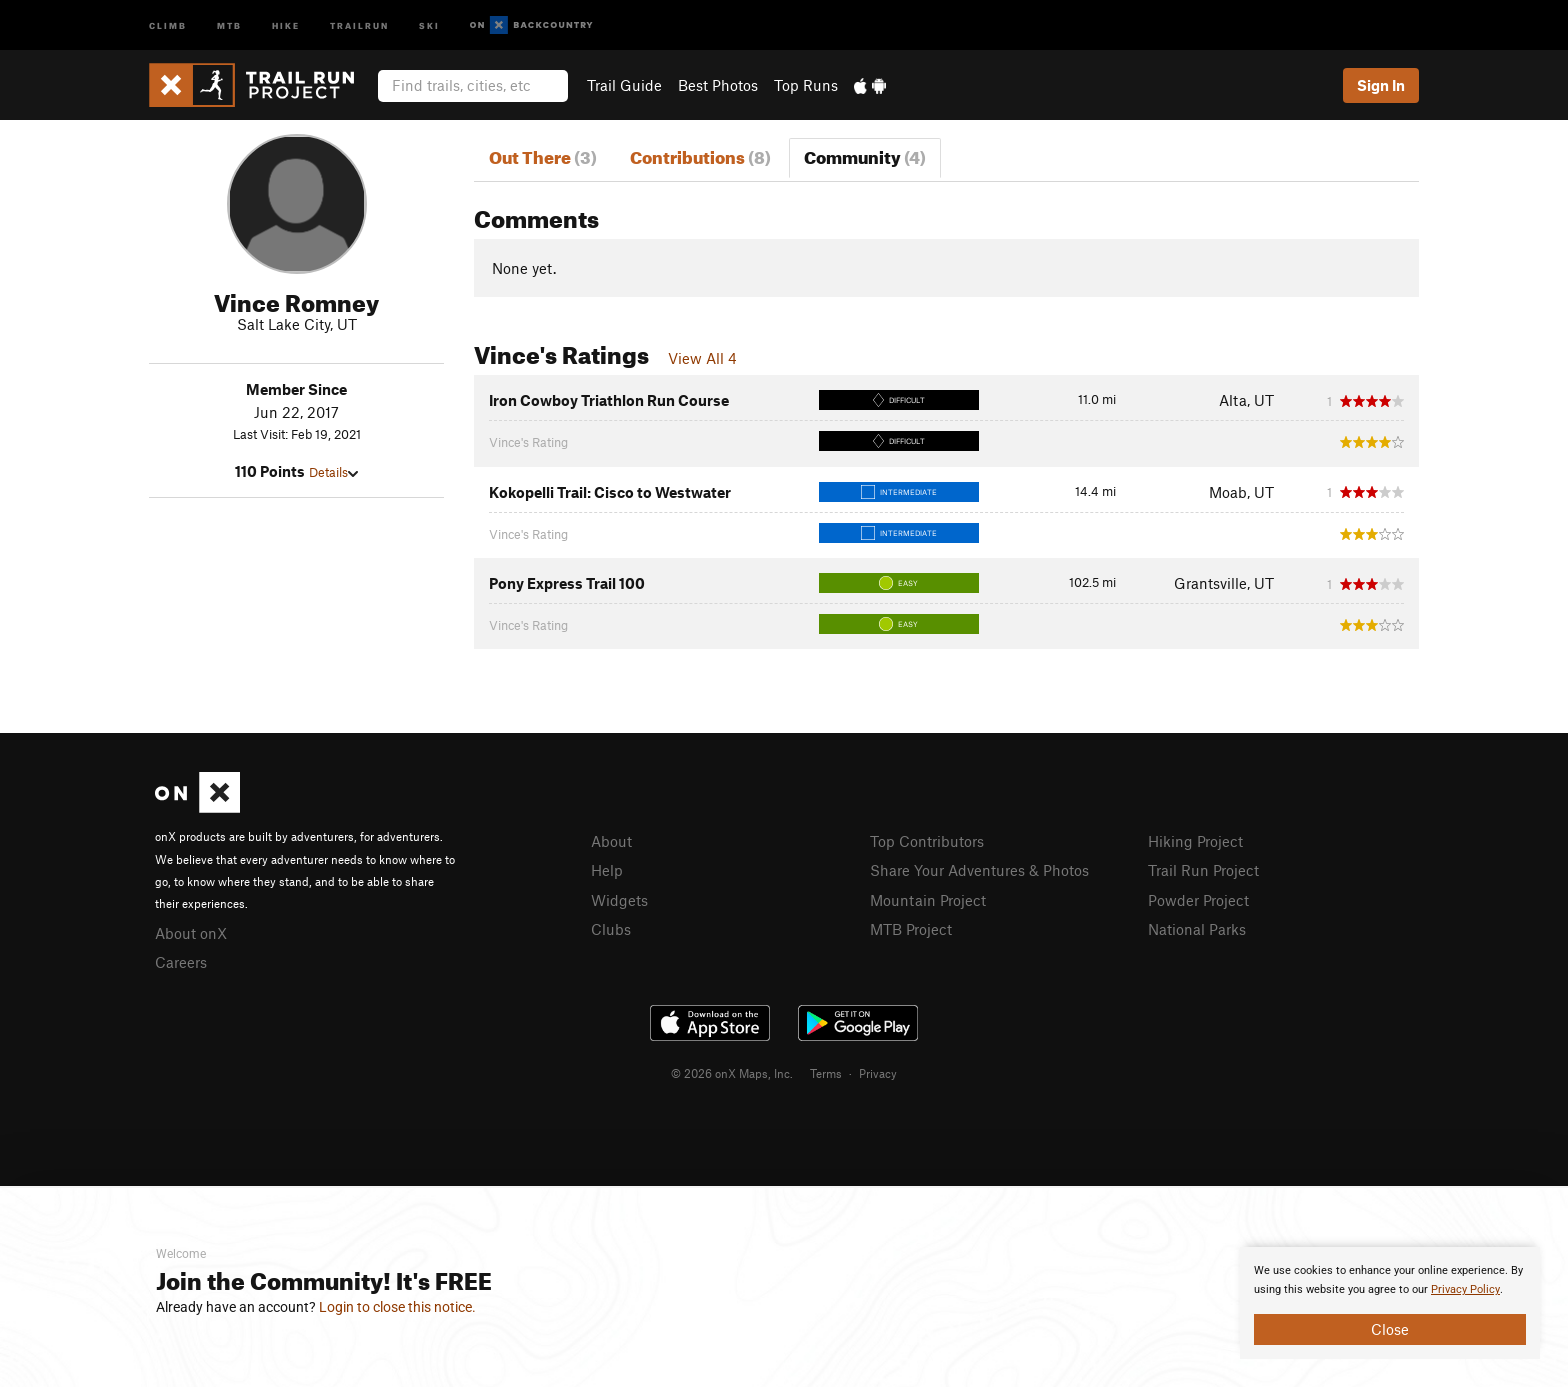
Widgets (619, 900)
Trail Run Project (1203, 870)
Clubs (611, 929)
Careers (181, 962)
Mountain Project (928, 900)
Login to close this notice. (397, 1307)
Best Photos (718, 85)
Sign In (1381, 85)
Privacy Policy (1465, 1289)
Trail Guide (624, 85)
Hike (286, 24)
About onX (191, 933)
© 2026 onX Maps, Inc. (732, 1073)
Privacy (878, 1073)
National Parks (1197, 929)
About (611, 841)
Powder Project (1198, 900)
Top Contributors (927, 841)
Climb (168, 24)
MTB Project (911, 929)
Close (1390, 1329)
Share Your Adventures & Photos (979, 870)
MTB (229, 24)
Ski (429, 24)
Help (607, 870)
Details (333, 472)
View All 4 (702, 358)
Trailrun (359, 24)
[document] (1390, 1303)
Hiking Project (1195, 841)
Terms (826, 1073)
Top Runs (806, 85)
